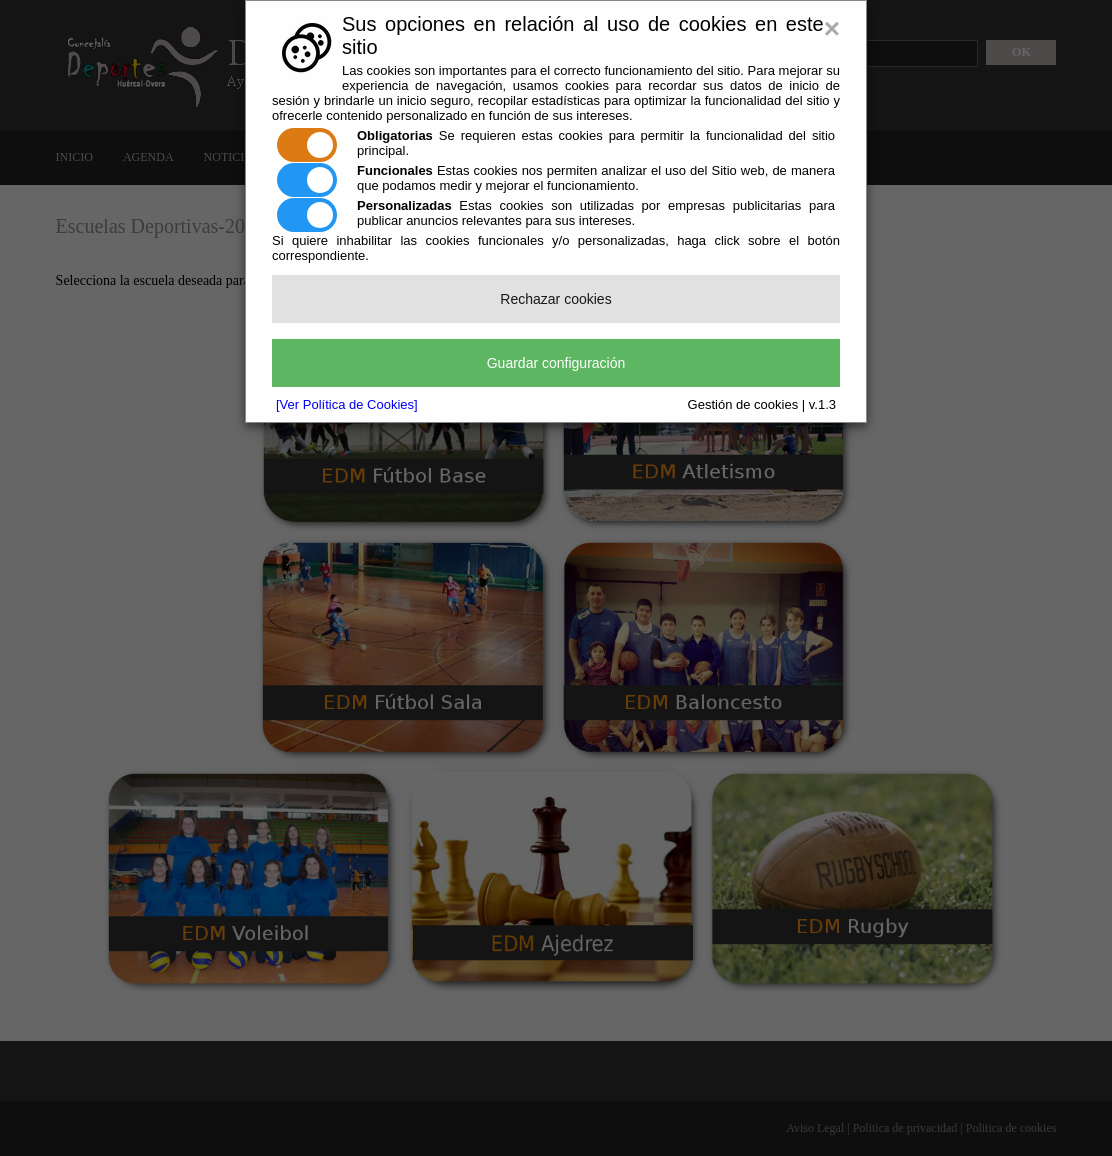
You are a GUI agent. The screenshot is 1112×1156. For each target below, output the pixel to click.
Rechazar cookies (555, 299)
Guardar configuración (556, 363)
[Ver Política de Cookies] (347, 404)
